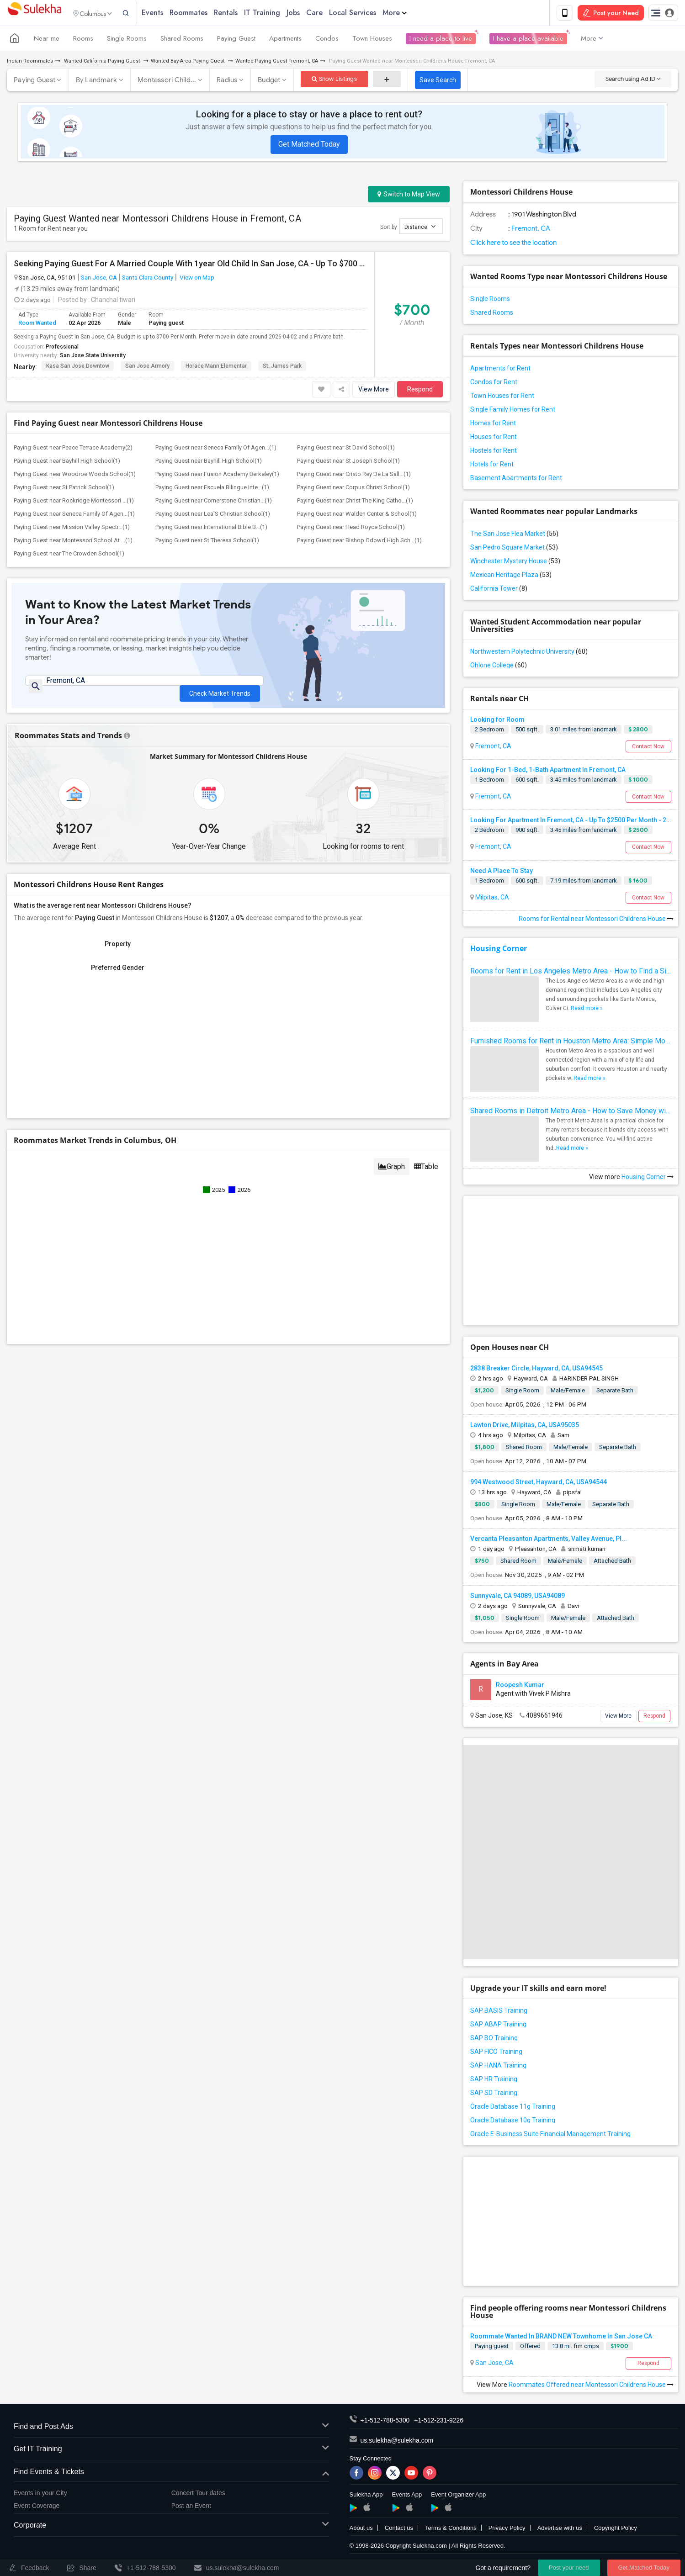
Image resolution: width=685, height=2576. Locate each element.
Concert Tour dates (198, 2494)
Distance (419, 228)
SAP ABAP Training (498, 2026)
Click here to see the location (513, 244)
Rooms (83, 40)
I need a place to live (440, 40)
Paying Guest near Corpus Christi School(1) (353, 489)
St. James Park (282, 368)
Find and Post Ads (171, 2428)
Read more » (587, 1010)
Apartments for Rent (500, 370)
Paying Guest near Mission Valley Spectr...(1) (72, 528)
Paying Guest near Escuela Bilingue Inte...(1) (212, 489)
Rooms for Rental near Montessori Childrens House (596, 920)
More (412, 13)
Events (170, 13)
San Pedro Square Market (514, 549)
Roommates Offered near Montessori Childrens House (591, 2386)
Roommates (206, 13)
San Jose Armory (147, 368)
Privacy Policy (507, 2529)
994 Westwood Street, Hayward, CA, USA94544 (538, 1483)
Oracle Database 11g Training (512, 2108)
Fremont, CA (530, 230)
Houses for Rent (493, 438)
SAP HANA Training (498, 2067)
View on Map (196, 279)
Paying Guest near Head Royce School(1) (351, 528)
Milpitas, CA (491, 899)
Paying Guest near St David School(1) (346, 449)
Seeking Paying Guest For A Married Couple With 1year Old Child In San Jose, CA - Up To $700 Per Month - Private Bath (190, 265)
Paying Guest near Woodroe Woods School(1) (75, 475)
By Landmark (96, 82)
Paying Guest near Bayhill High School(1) (67, 462)
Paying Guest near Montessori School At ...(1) (73, 542)
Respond (420, 391)
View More (373, 391)
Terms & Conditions (451, 2529)
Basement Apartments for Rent (516, 479)
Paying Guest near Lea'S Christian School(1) (212, 515)
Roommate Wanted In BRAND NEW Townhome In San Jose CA (561, 2338)
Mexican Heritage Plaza (511, 576)
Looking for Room (497, 721)
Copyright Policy (615, 2529)
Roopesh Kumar (520, 1686)
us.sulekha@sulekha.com (397, 2441)
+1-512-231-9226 (438, 2421)
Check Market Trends (219, 689)
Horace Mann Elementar (216, 368)
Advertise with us (559, 2529)
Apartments (285, 40)
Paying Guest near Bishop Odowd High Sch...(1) (359, 542)
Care (332, 13)
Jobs (311, 13)
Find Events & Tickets (171, 2474)
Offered (530, 2347)
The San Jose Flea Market (514, 535)
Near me (46, 40)
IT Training (280, 13)
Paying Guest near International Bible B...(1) (211, 528)
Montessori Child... (167, 82)
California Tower (498, 590)
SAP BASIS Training (498, 2012)
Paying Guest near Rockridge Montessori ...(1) (74, 502)
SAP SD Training (493, 2094)
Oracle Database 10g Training (512, 2122)
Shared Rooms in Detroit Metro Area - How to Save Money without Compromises (570, 1112)
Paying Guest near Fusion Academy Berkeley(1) (217, 475)
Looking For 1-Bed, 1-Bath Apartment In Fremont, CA (548, 771)
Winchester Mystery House (515, 563)
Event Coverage (36, 2507)
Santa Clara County (147, 279)
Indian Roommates (30, 63)
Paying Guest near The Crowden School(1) (69, 555)
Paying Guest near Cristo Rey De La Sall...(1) (354, 475)
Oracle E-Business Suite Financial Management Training (550, 2135)
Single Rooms (127, 40)
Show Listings (334, 81)
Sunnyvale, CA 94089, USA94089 (517, 1597)
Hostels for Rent (493, 452)
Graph (391, 1172)
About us (361, 2529)
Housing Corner (498, 950)
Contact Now (648, 748)
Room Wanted (37, 324)
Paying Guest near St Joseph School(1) (348, 462)
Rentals (243, 13)
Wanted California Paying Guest (102, 63)
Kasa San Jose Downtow (77, 368)
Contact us (399, 2529)
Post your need (569, 2567)
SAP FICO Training (496, 2053)
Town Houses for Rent (502, 397)
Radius (227, 82)
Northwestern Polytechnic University (529, 653)
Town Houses (372, 40)
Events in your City (40, 2494)
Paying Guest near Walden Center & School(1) (357, 515)
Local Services (370, 13)
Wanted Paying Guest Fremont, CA (276, 63)
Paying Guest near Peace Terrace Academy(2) (73, 449)
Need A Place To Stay (501, 872)
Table (426, 1172)
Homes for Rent (493, 425)
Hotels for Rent (492, 466)
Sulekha (34, 13)
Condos (327, 40)
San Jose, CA (99, 279)
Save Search (437, 81)
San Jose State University (93, 357)
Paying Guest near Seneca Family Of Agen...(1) (215, 449)
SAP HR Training (493, 2081)
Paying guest (492, 2347)
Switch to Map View (408, 196)
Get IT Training (171, 2451)
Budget (269, 82)
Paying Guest (236, 40)
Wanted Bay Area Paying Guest (188, 63)
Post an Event (191, 2507)
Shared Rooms (181, 40)
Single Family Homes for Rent (512, 411)
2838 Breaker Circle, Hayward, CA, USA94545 (536, 1370)
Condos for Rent (493, 384)
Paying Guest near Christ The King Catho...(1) (355, 502)
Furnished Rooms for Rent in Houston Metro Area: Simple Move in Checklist (570, 1042)
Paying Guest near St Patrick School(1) (64, 489)
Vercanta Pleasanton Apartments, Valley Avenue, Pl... (548, 1540)
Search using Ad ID (632, 81)
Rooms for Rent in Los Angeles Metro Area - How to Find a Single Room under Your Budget (570, 972)
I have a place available (528, 40)
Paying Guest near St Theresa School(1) (207, 542)
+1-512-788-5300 (385, 2421)
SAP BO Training (494, 2039)
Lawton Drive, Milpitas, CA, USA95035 (524, 1426)
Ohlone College (498, 667)
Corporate (171, 2527)
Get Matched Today (309, 146)
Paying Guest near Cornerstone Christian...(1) (213, 502)
